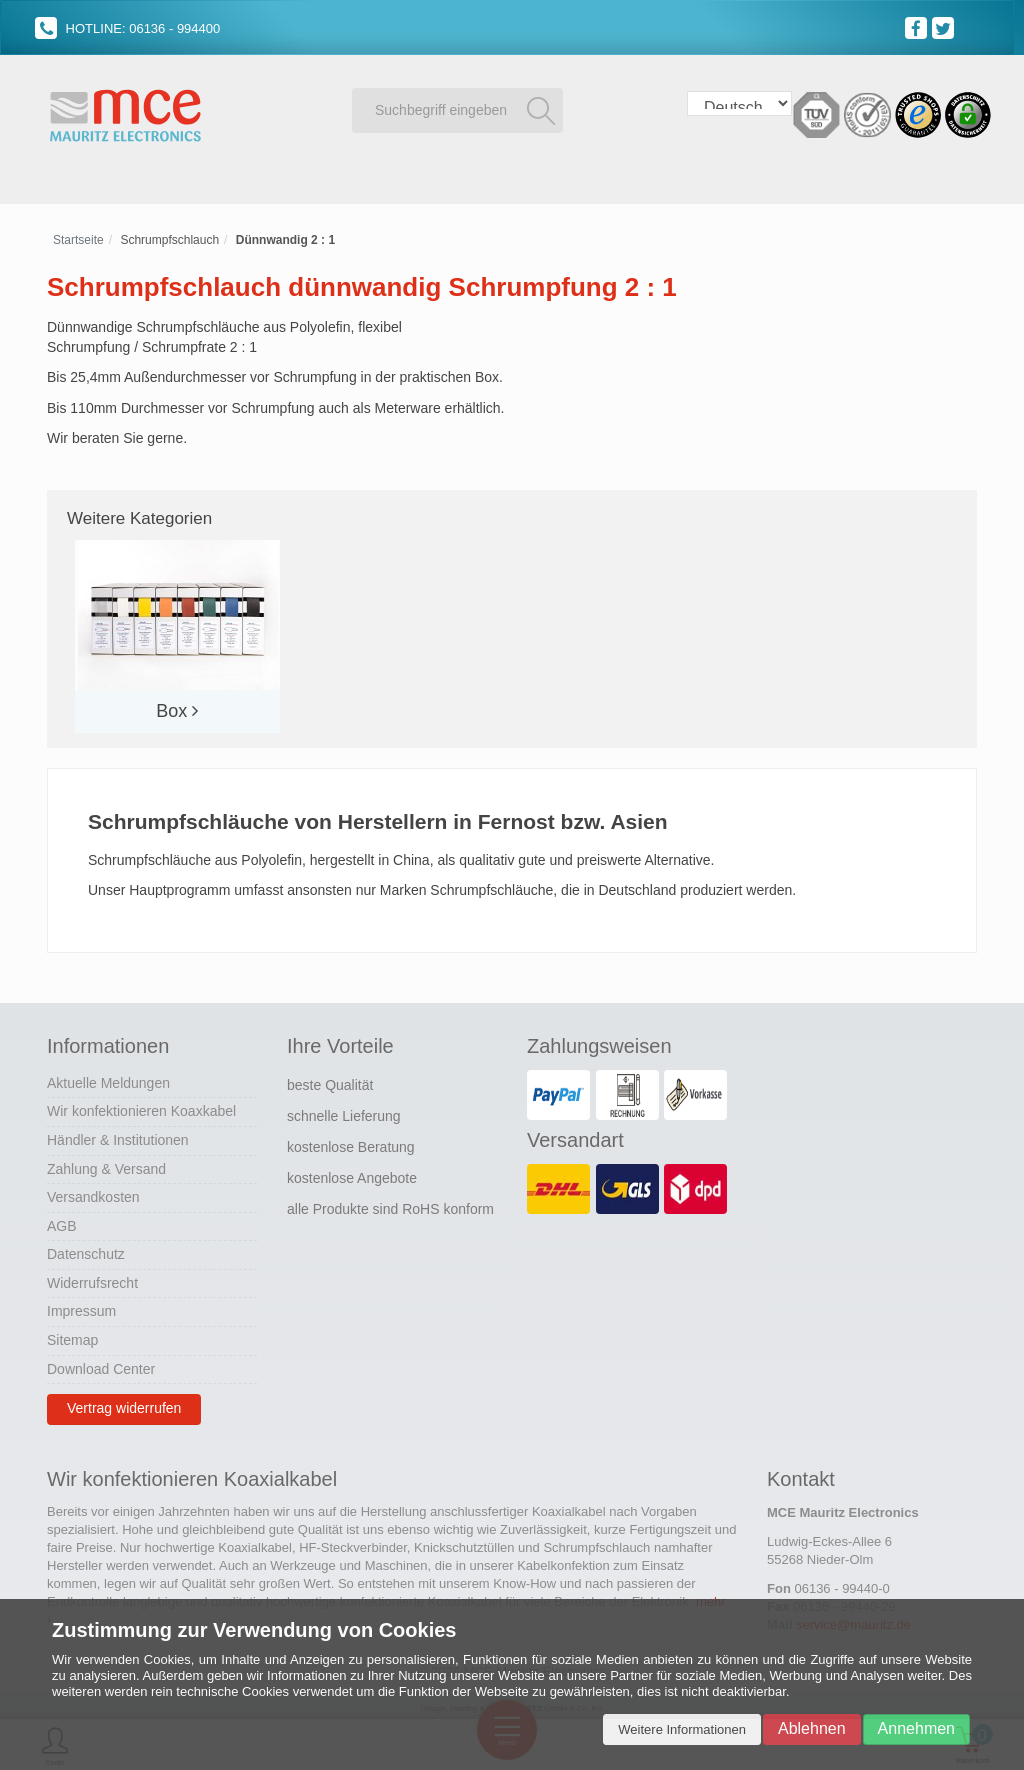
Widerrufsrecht (92, 1280)
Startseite (78, 237)
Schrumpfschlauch (169, 237)
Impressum (81, 1309)
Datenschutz (86, 1252)
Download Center (101, 1366)
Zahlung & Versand (106, 1166)
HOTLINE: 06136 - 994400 (127, 28)
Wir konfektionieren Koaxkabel (141, 1109)
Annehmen (916, 1728)
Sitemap (72, 1337)
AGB (62, 1223)
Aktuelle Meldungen (108, 1080)
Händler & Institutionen (118, 1137)
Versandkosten (93, 1194)
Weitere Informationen (682, 1729)
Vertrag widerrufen (124, 1406)
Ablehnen (812, 1728)
